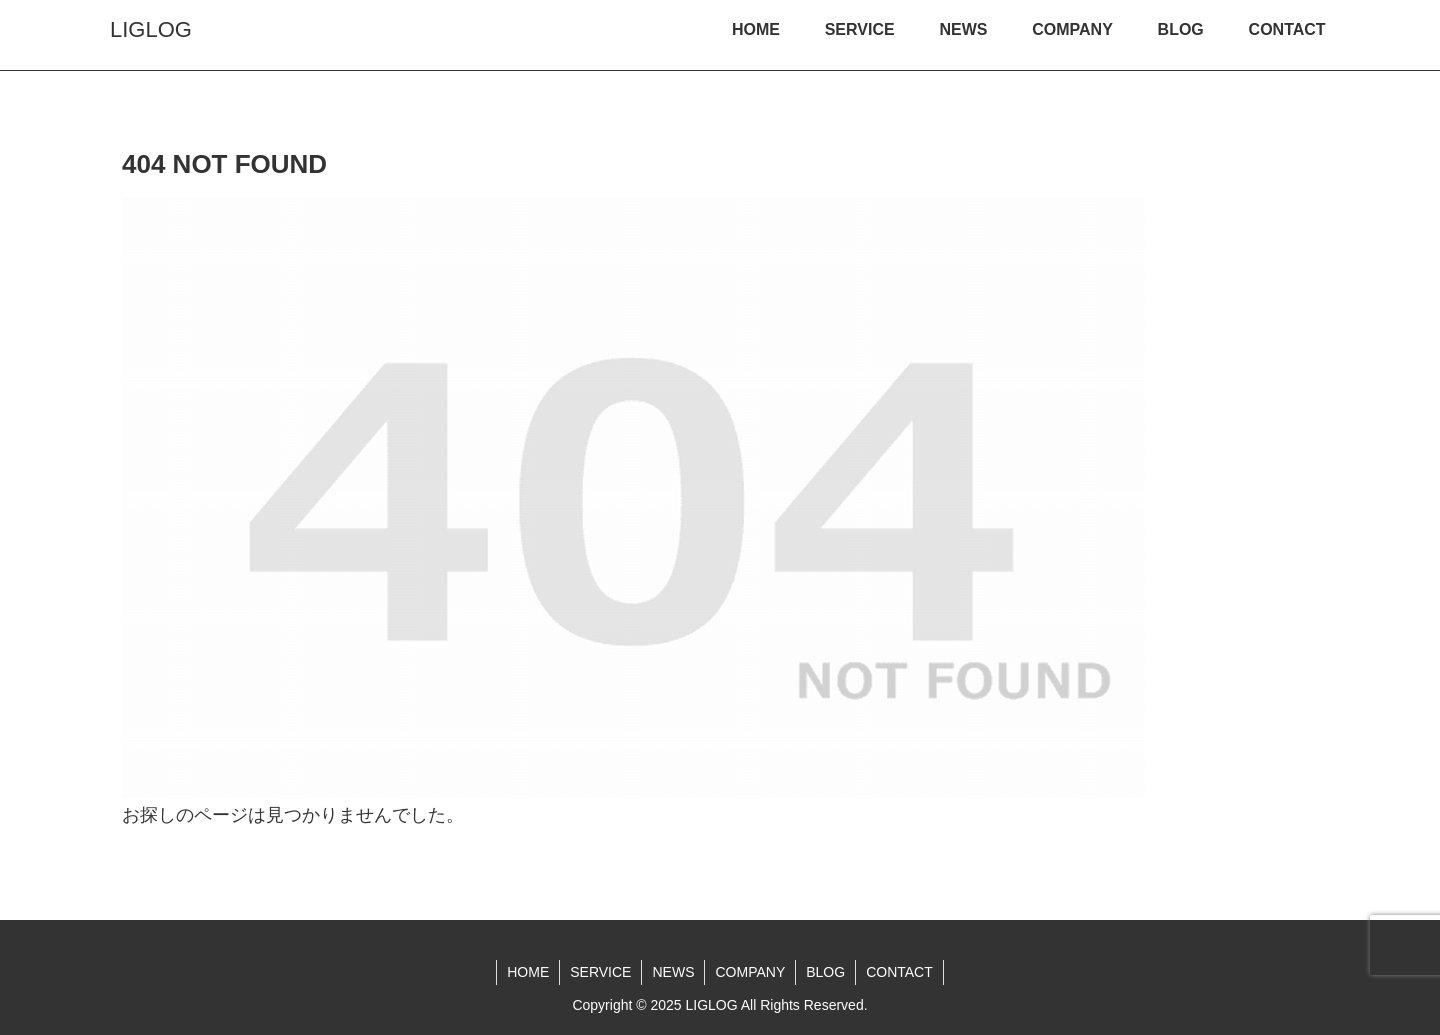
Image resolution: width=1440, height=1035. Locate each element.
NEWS (673, 972)
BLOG (825, 972)
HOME (528, 972)
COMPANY (750, 972)
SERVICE (600, 972)
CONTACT (899, 972)
